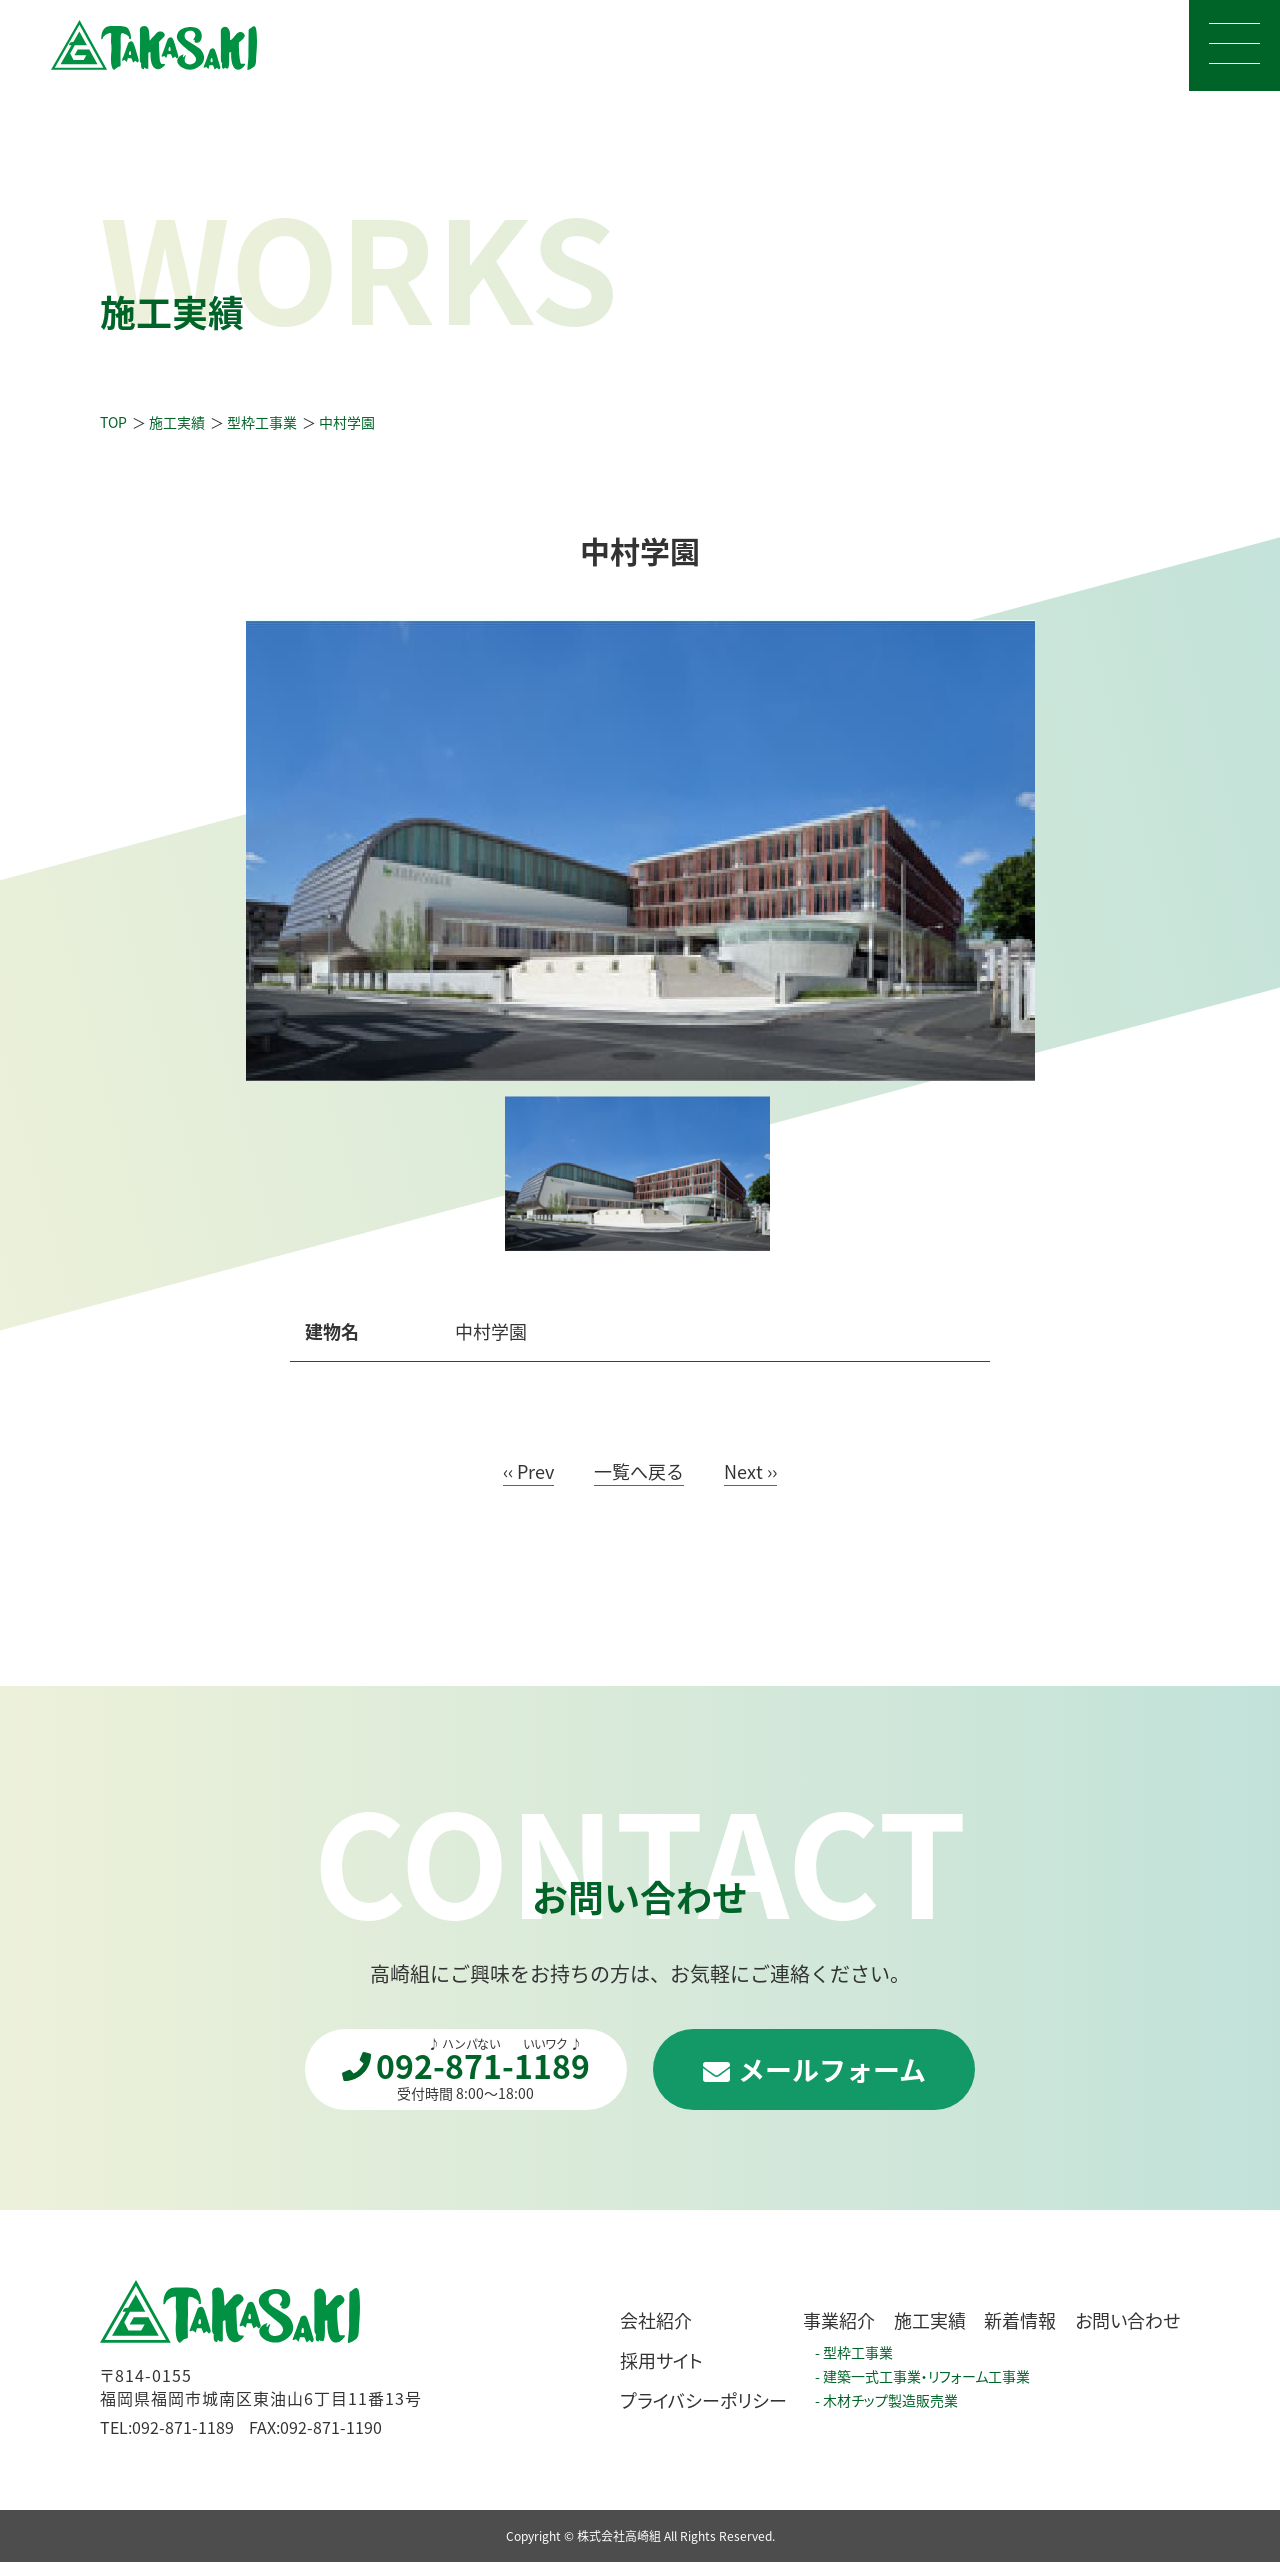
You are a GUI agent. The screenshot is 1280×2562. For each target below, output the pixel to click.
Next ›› (750, 1473)
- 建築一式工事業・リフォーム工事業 (922, 2376)
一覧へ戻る (639, 1473)
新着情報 (1020, 2320)
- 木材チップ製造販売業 (886, 2400)
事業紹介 (839, 2320)
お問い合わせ (1127, 2320)
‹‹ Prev (528, 1473)
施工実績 (930, 2320)
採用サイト (661, 2360)
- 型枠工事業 (854, 2352)
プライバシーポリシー (703, 2400)
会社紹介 (656, 2320)
